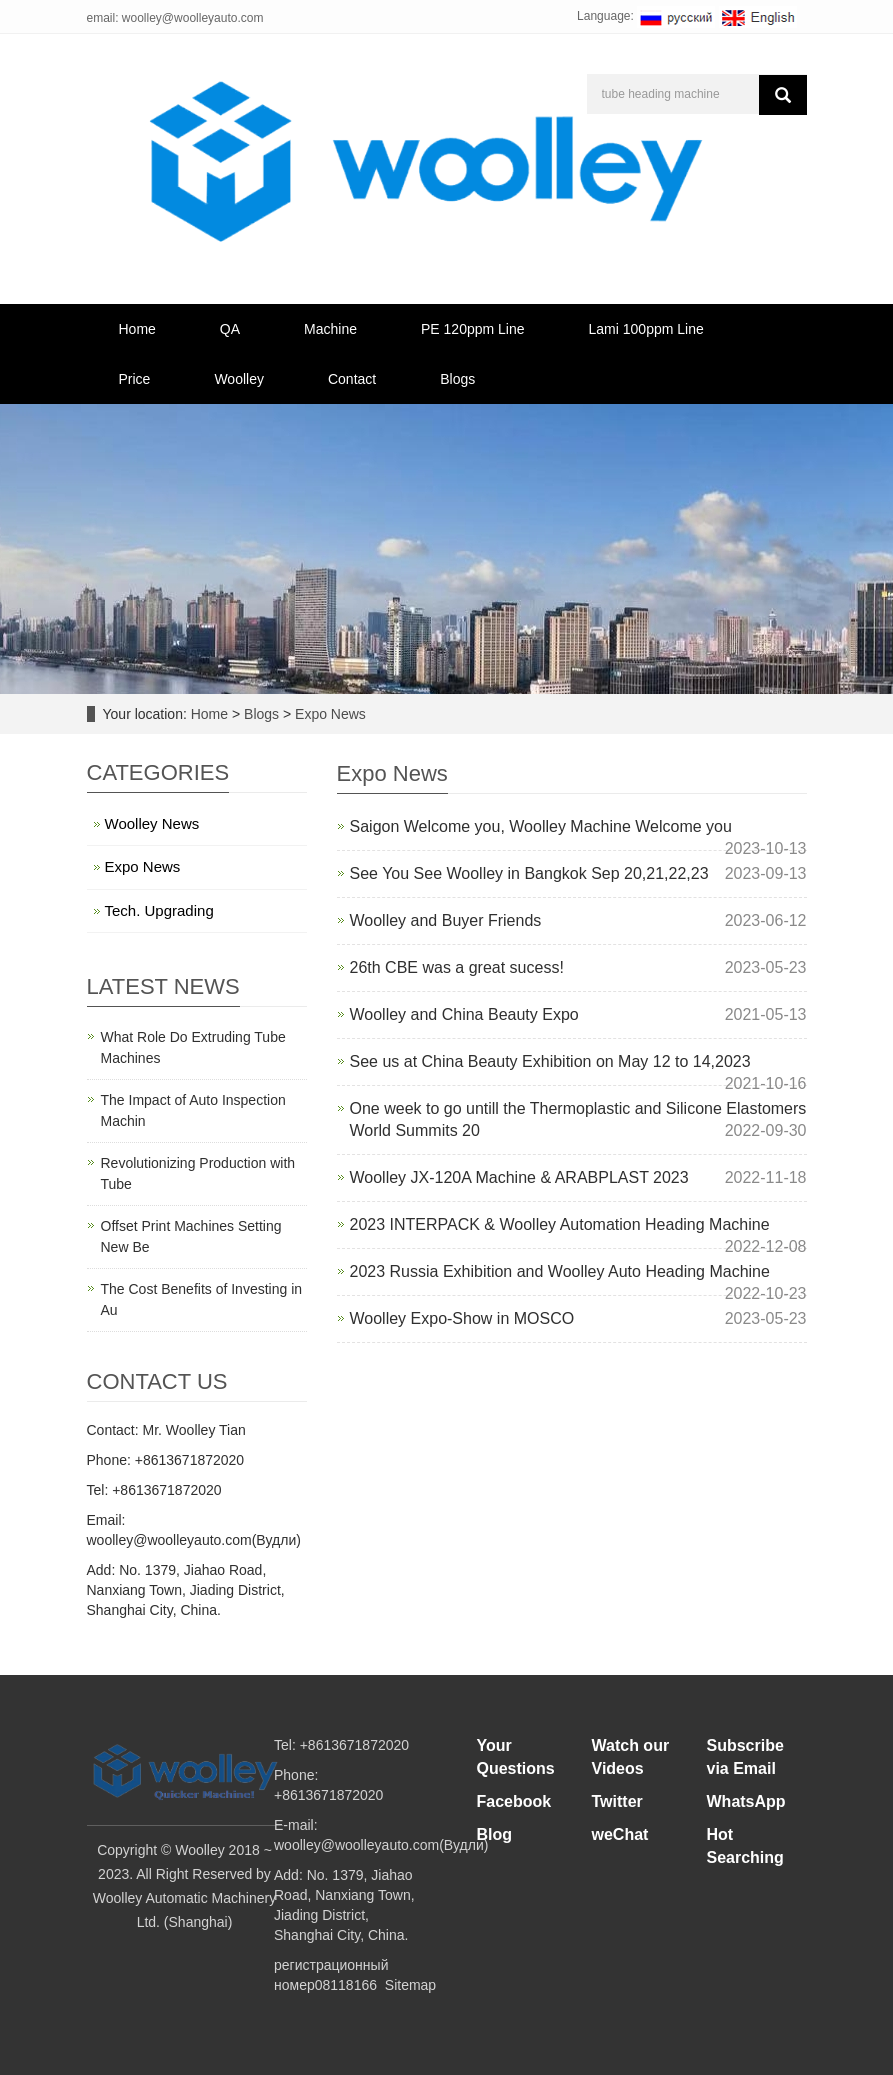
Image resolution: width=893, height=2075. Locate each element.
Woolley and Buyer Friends (446, 920)
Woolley (239, 379)
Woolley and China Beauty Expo (464, 1014)
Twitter (617, 1801)
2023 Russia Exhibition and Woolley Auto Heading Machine (560, 1271)
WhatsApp (746, 1801)
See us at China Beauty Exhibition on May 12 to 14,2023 (550, 1061)
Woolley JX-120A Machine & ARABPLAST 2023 (519, 1177)
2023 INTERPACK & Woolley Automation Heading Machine (560, 1224)
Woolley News (152, 823)
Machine (330, 329)
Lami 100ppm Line (646, 329)
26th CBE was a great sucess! (457, 967)
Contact (352, 379)
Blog (495, 1834)
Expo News (328, 714)
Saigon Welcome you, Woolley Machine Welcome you (541, 826)
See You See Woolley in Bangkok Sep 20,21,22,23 (529, 873)
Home (137, 329)
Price (135, 379)
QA (230, 329)
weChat (620, 1834)
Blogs (457, 379)
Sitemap (410, 1985)
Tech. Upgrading (159, 910)
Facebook (514, 1801)
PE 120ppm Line (473, 329)
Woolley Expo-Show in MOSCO (462, 1318)
